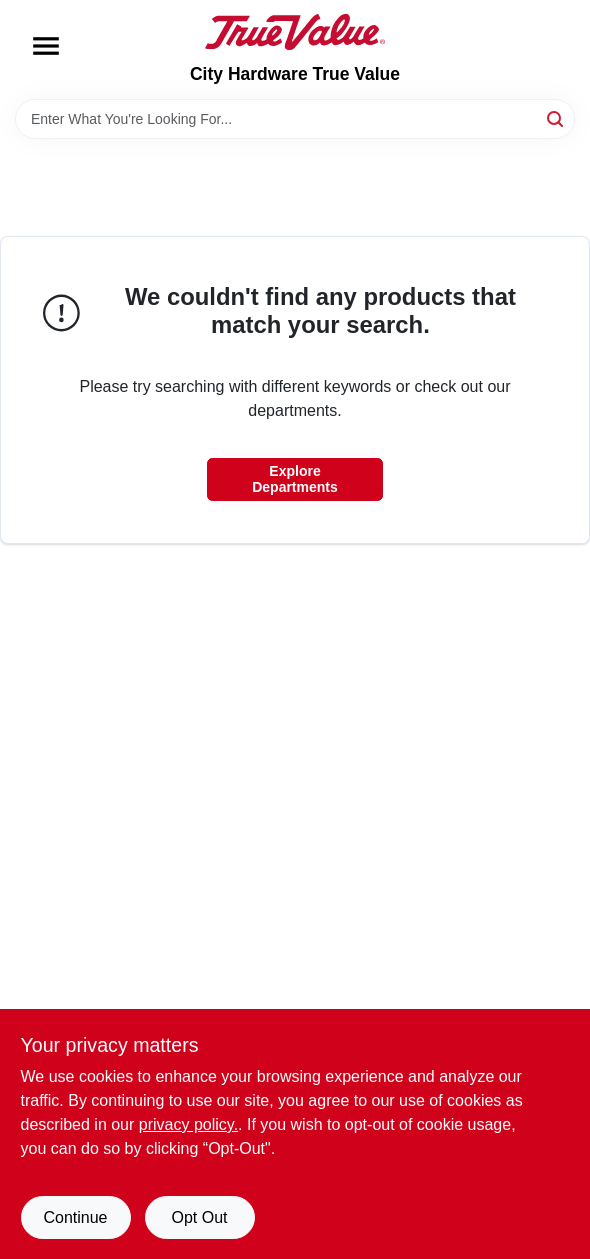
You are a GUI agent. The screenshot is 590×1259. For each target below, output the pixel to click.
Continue (75, 1217)
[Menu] (46, 46)
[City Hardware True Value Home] (295, 32)
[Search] (556, 117)
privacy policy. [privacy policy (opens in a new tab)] (188, 1124)
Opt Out (199, 1217)
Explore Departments (295, 479)
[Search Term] (295, 119)
